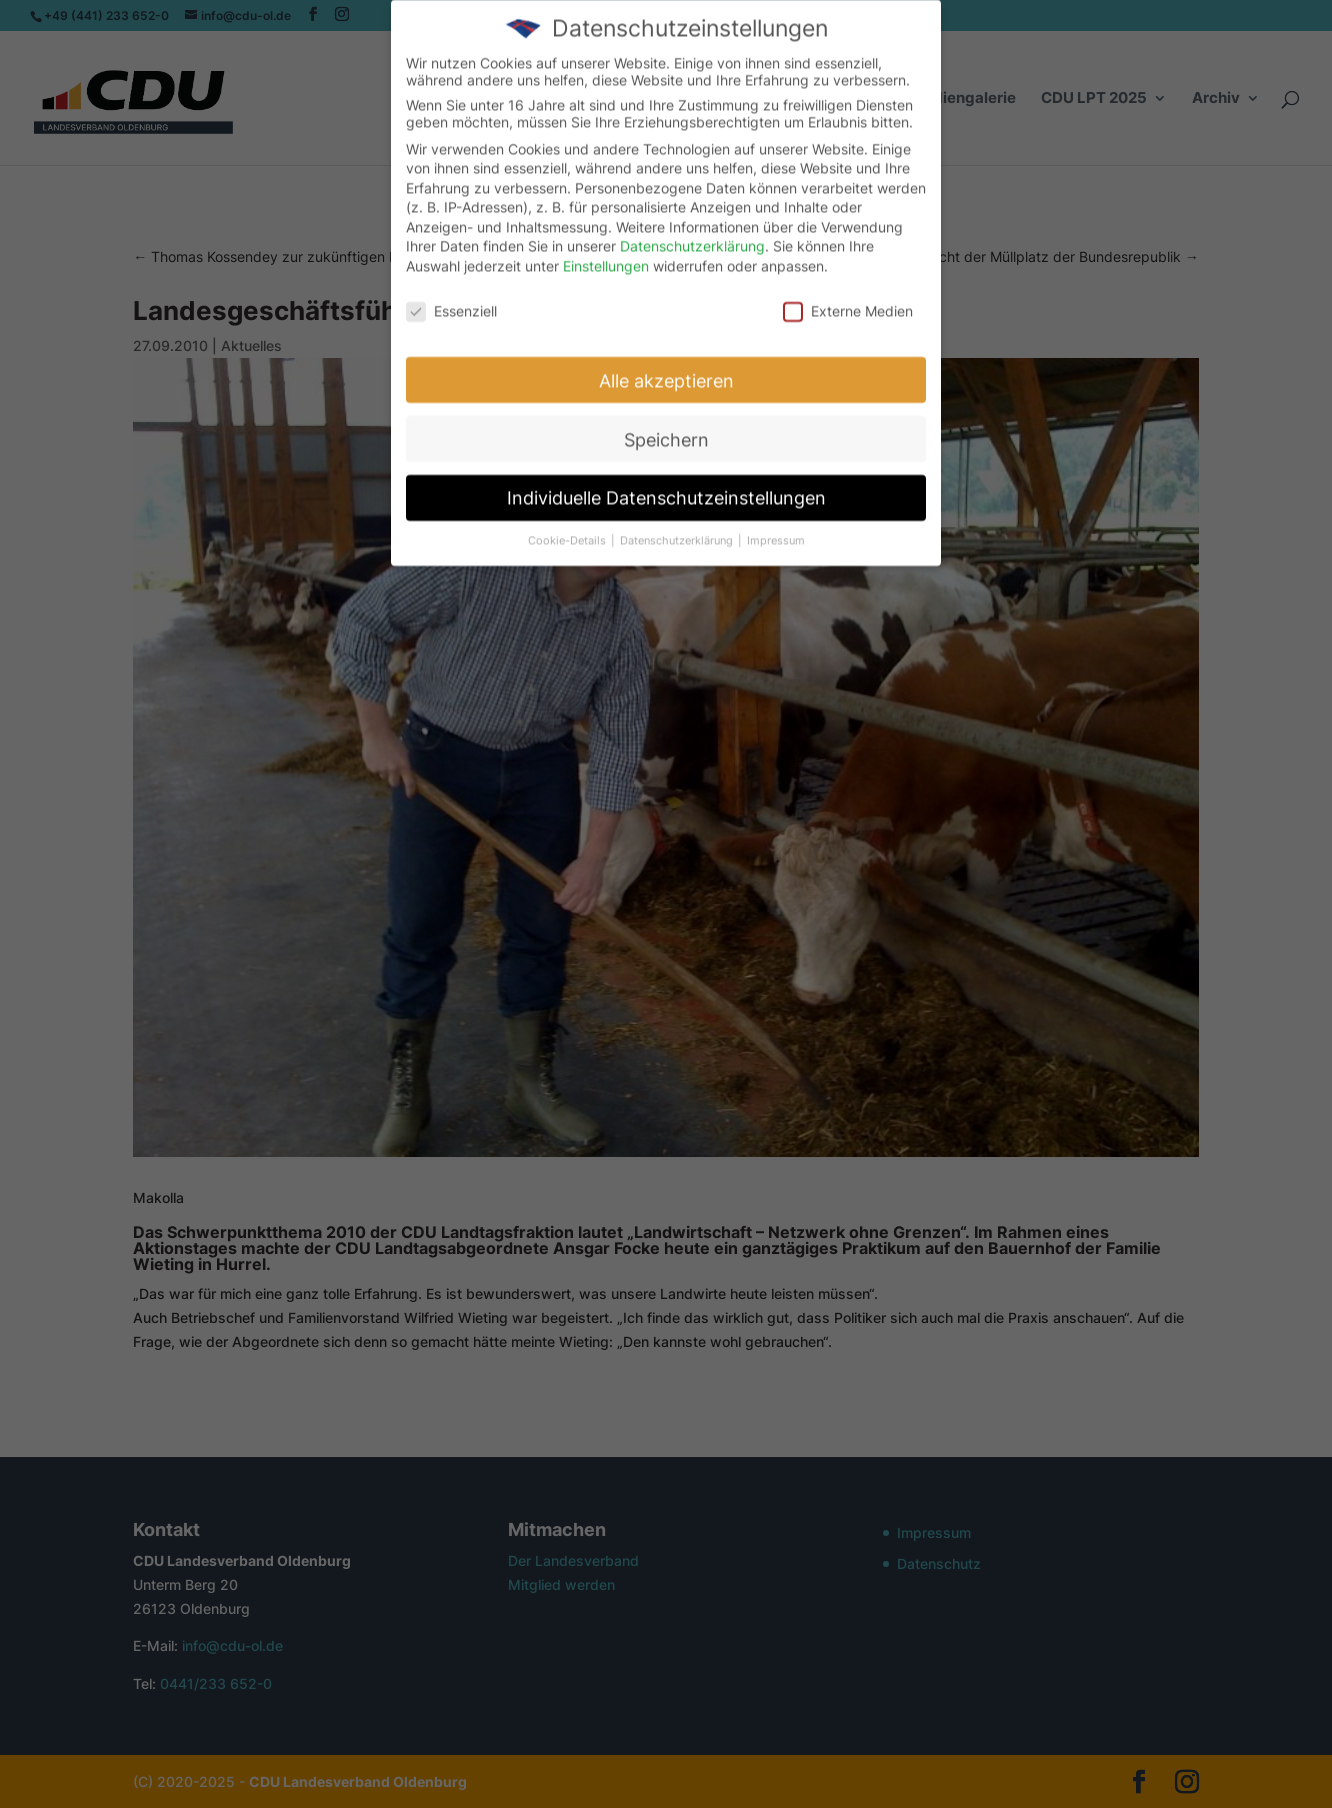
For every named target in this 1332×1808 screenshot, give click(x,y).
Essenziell (451, 298)
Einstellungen (606, 254)
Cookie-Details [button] (568, 529)
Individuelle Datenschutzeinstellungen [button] (666, 486)
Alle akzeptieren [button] (666, 368)
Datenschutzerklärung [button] (678, 529)
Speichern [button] (666, 427)
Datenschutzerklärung (692, 234)
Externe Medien (848, 298)
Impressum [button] (776, 529)
